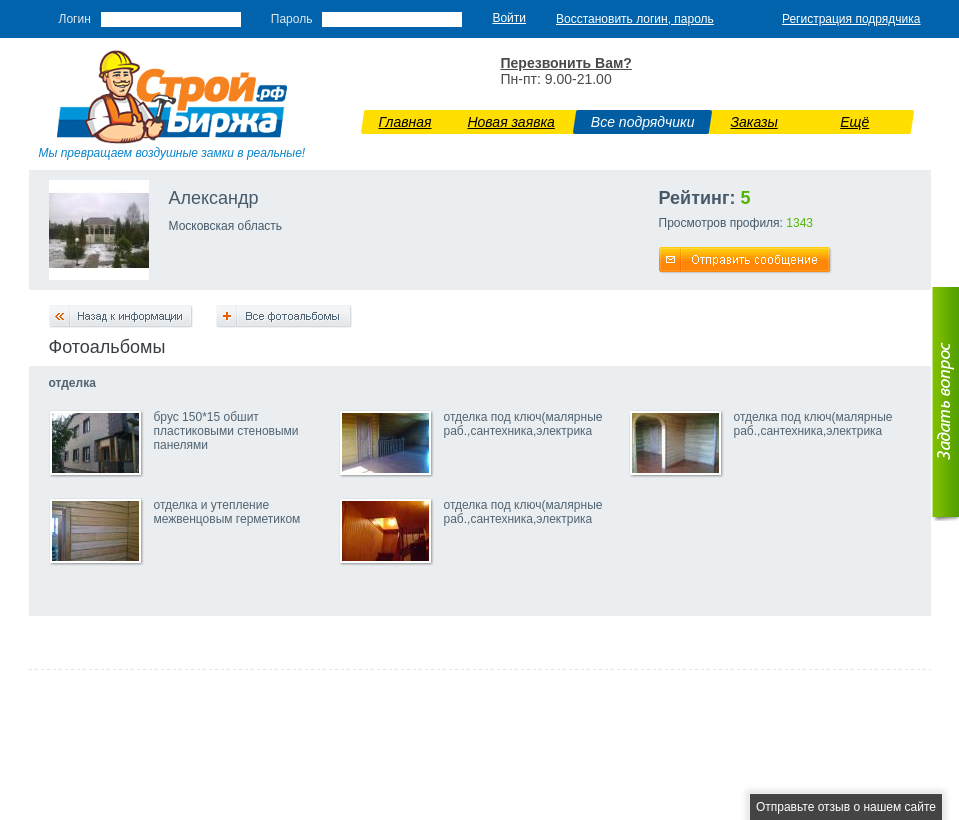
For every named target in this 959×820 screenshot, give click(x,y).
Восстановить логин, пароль (635, 19)
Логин (75, 19)
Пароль (292, 19)
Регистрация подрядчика (851, 19)
